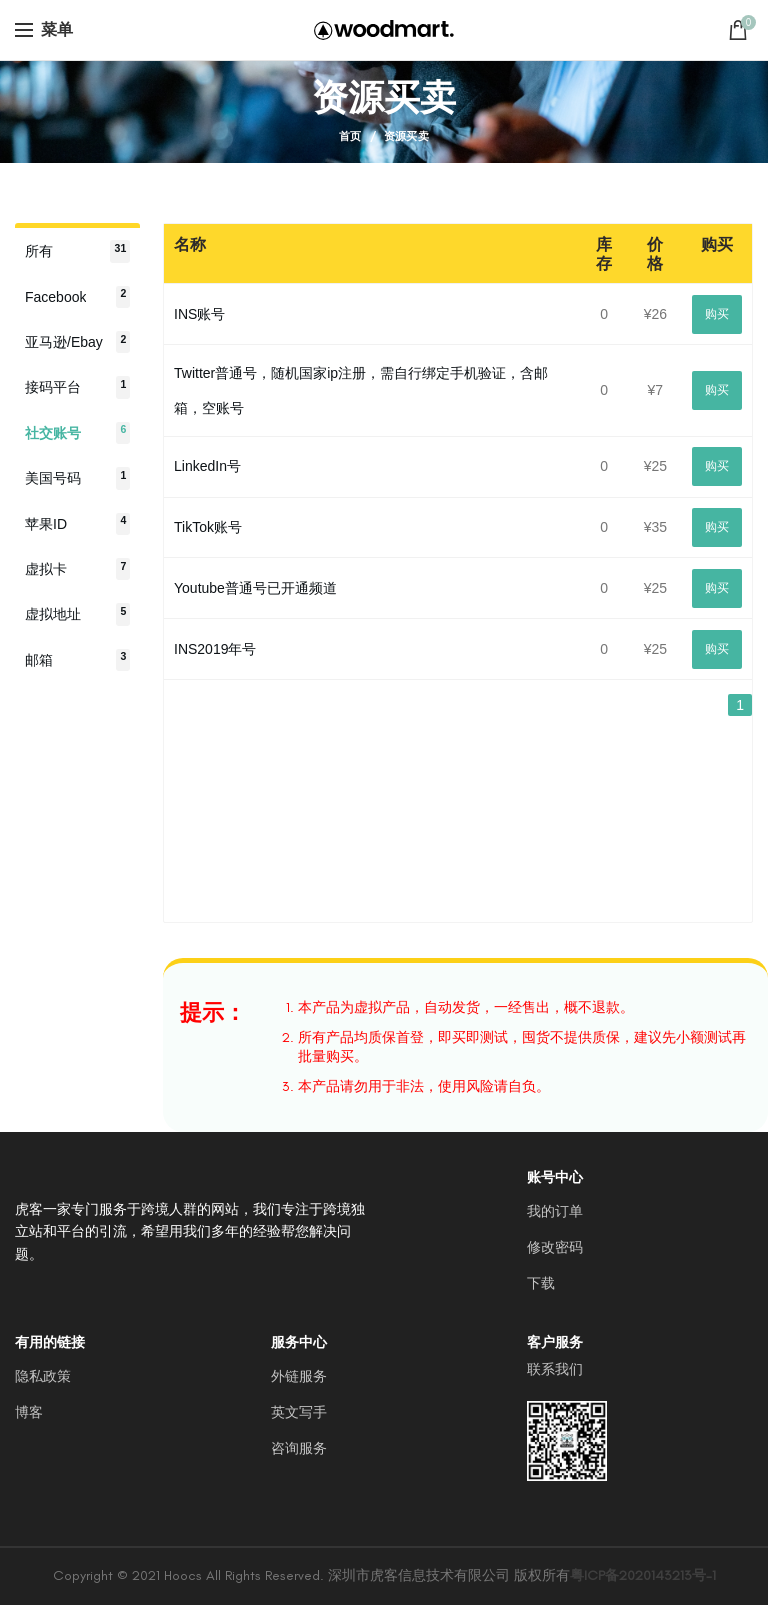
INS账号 (199, 314)
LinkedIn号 (207, 466)
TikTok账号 (208, 527)
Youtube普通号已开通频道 (255, 588)
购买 (717, 314)
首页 (350, 136)
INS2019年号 (215, 649)
